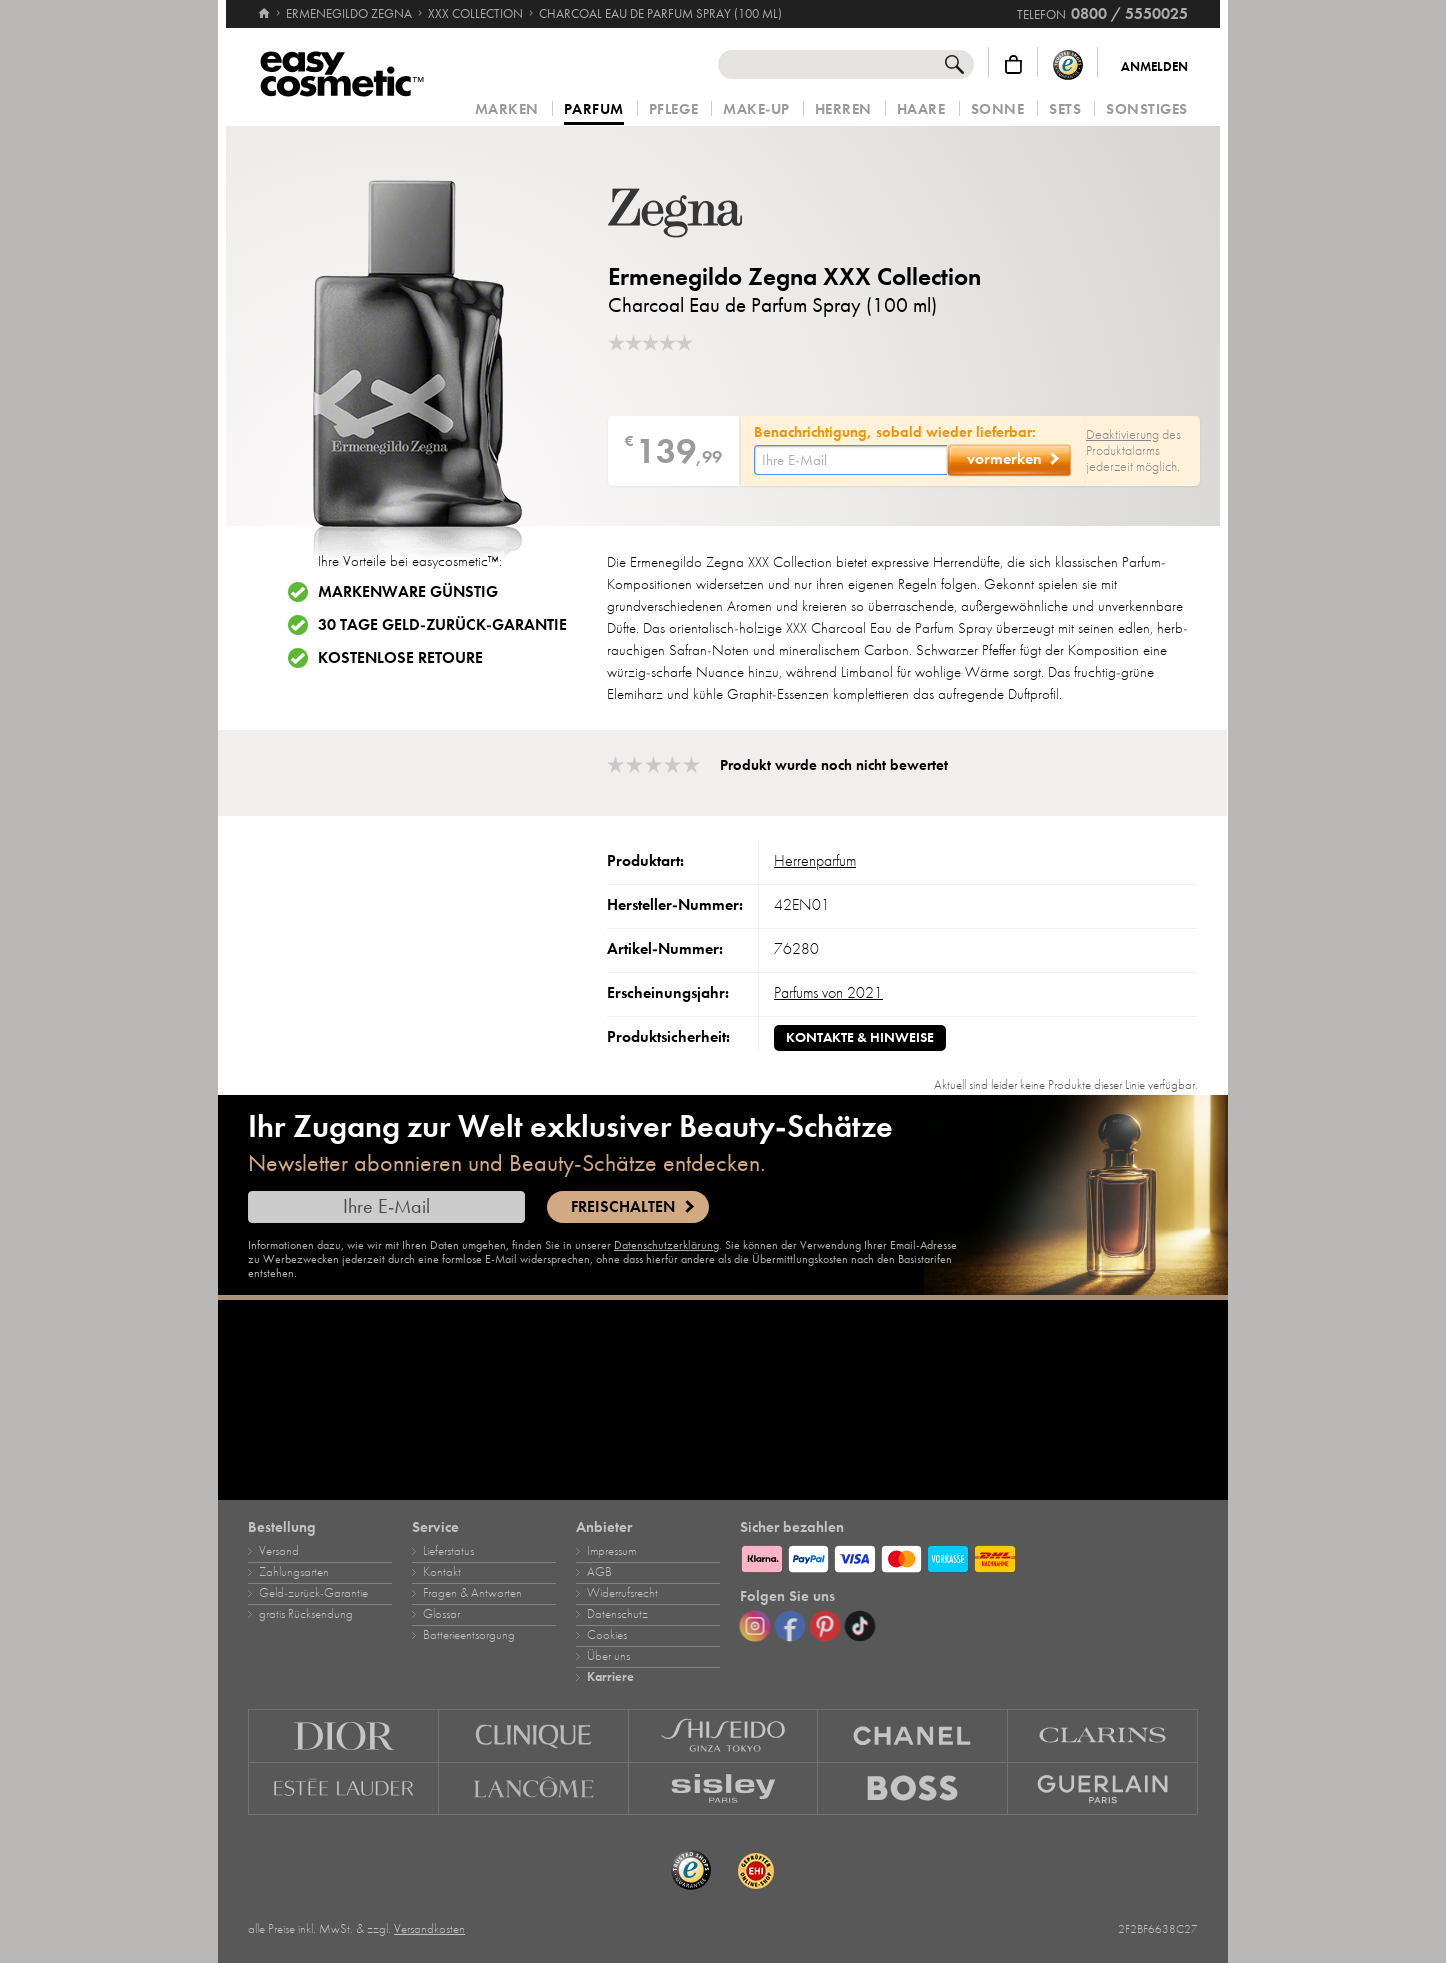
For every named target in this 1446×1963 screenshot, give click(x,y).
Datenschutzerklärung (666, 1245)
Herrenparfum (815, 861)
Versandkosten (429, 1929)
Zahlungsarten (294, 1572)
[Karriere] (723, 1400)
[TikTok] (860, 1626)
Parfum (594, 110)
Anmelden (1154, 67)
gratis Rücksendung (306, 1614)
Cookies (607, 1635)
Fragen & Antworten (472, 1593)
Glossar (441, 1614)
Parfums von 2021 (828, 993)
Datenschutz (617, 1614)
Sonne (998, 109)
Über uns (608, 1656)
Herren (843, 109)
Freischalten (623, 1207)
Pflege (673, 109)
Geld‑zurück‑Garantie (313, 1593)
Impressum (611, 1551)
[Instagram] (755, 1626)
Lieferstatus (448, 1551)
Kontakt (442, 1572)
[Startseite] (264, 5)
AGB (599, 1572)
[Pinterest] (825, 1626)
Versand (279, 1551)
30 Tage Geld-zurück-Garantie (442, 625)
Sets (1065, 109)
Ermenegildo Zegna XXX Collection (794, 276)
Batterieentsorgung (469, 1635)
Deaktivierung (1122, 434)
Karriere (610, 1677)
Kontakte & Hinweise (860, 1037)
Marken (507, 109)
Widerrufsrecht (622, 1593)
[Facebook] (790, 1626)
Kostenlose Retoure (400, 658)
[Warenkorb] (1013, 64)
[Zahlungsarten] (969, 1556)
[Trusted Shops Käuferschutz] (1068, 64)
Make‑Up (756, 109)
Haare (921, 109)
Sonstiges (1147, 109)
